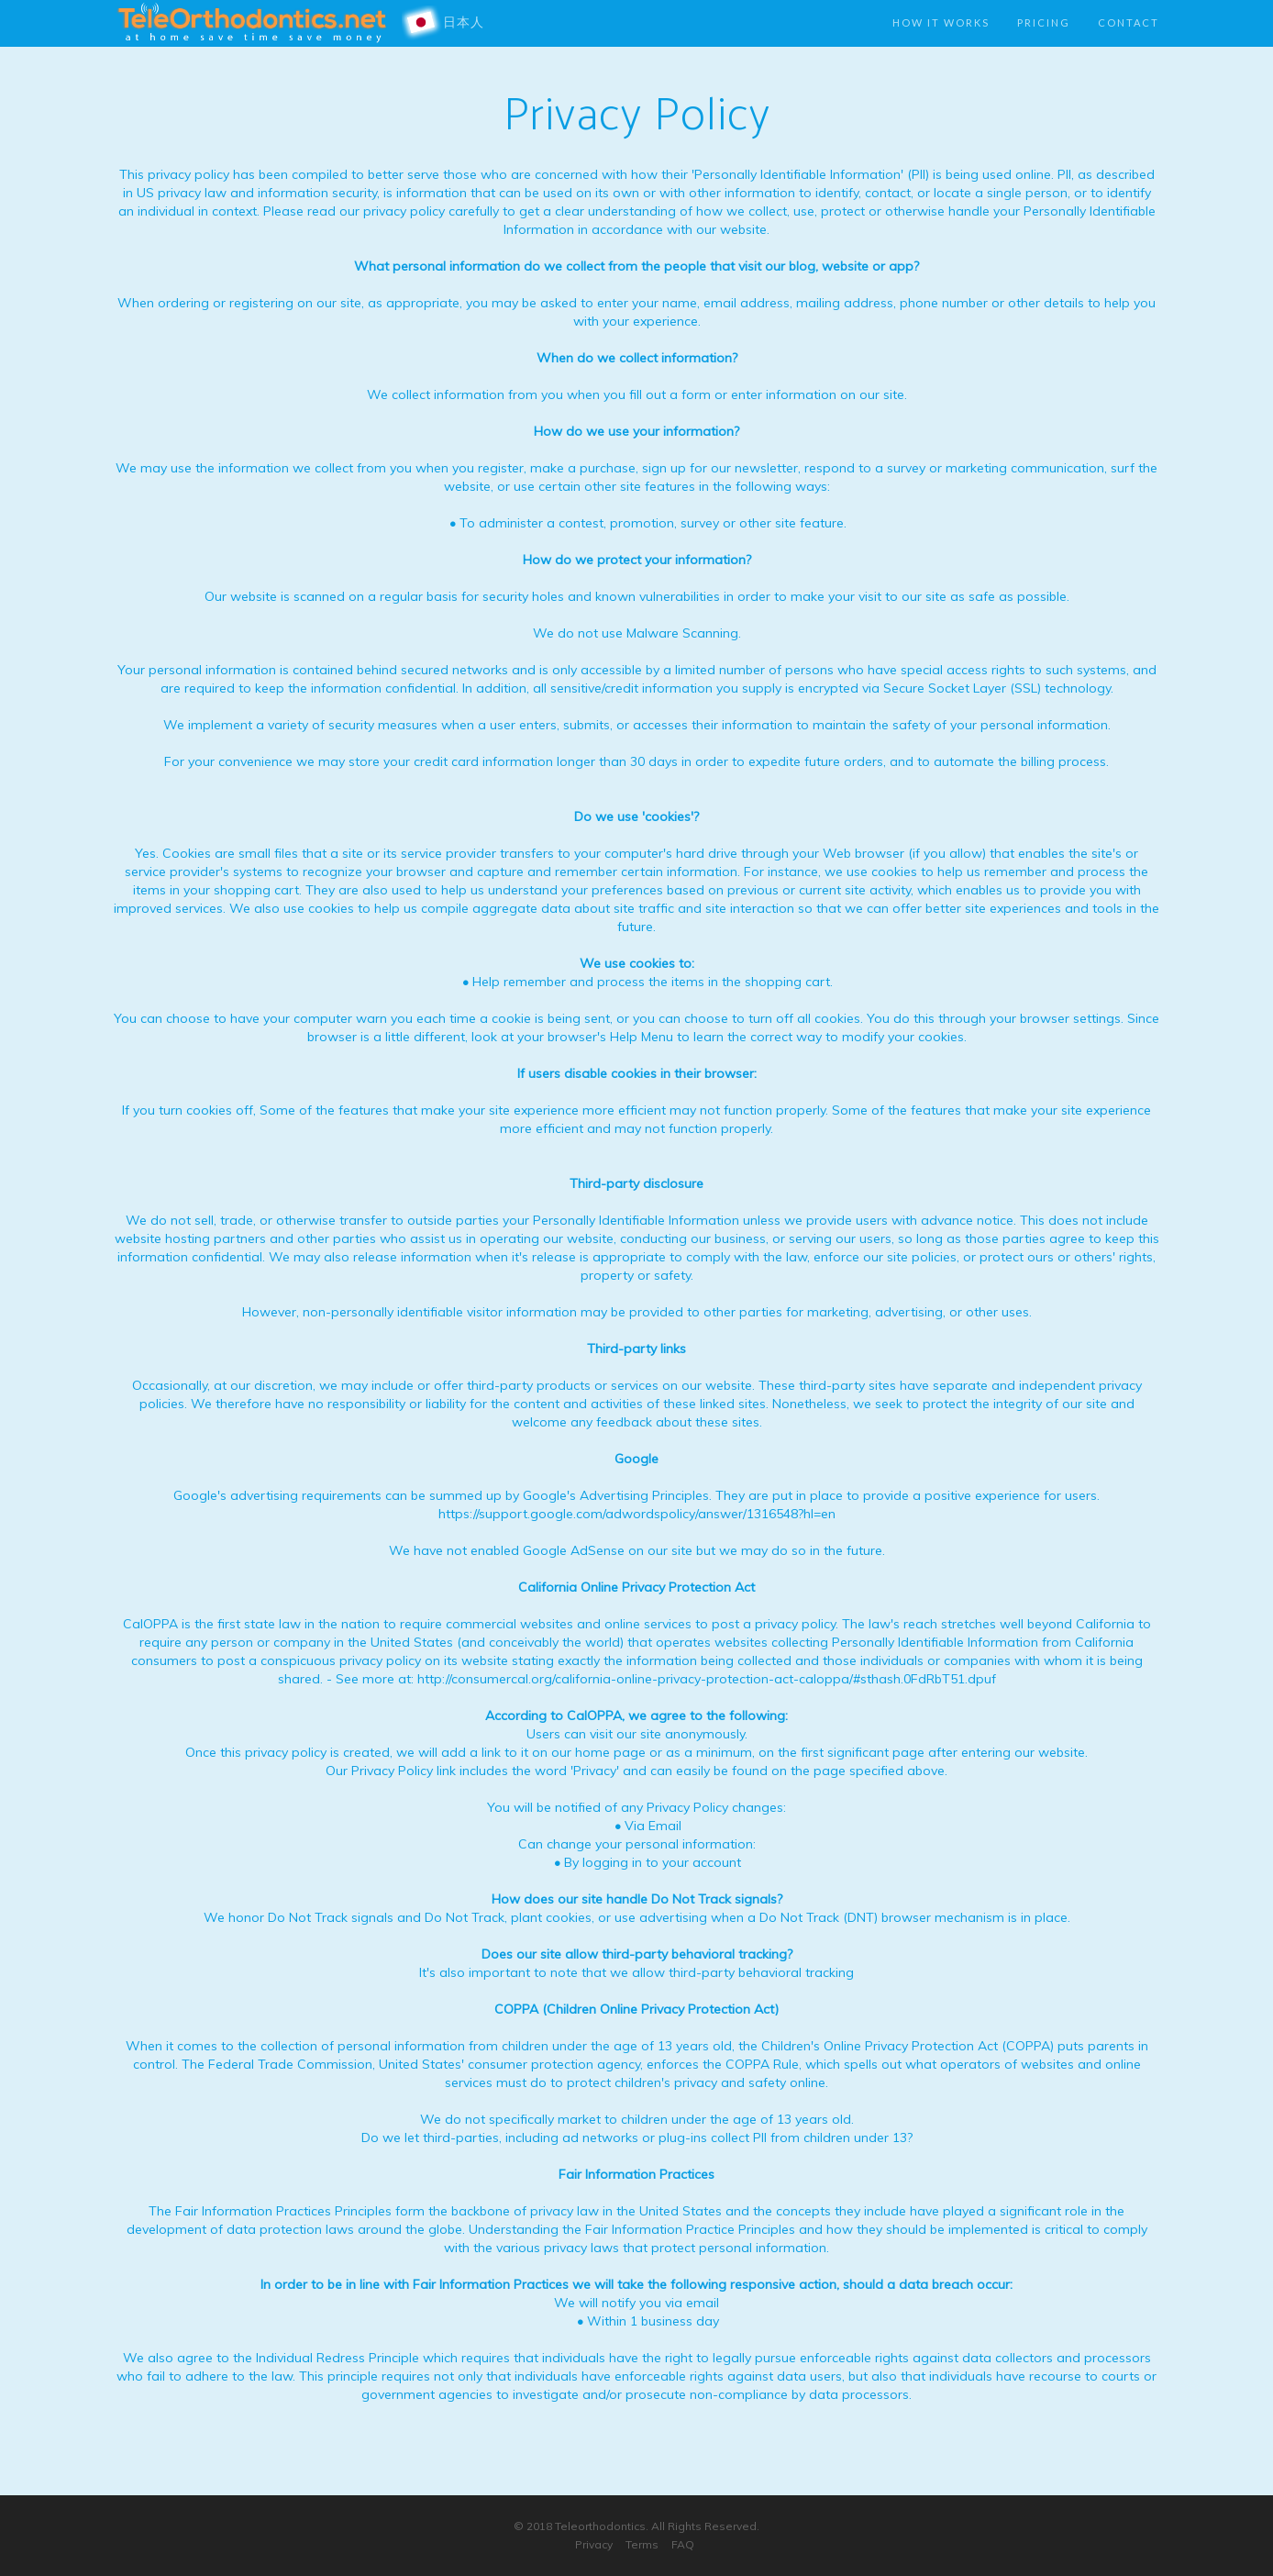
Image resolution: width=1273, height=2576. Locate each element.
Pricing (1043, 22)
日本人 (448, 23)
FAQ (682, 2544)
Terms (642, 2544)
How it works (941, 22)
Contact (1128, 22)
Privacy (594, 2544)
